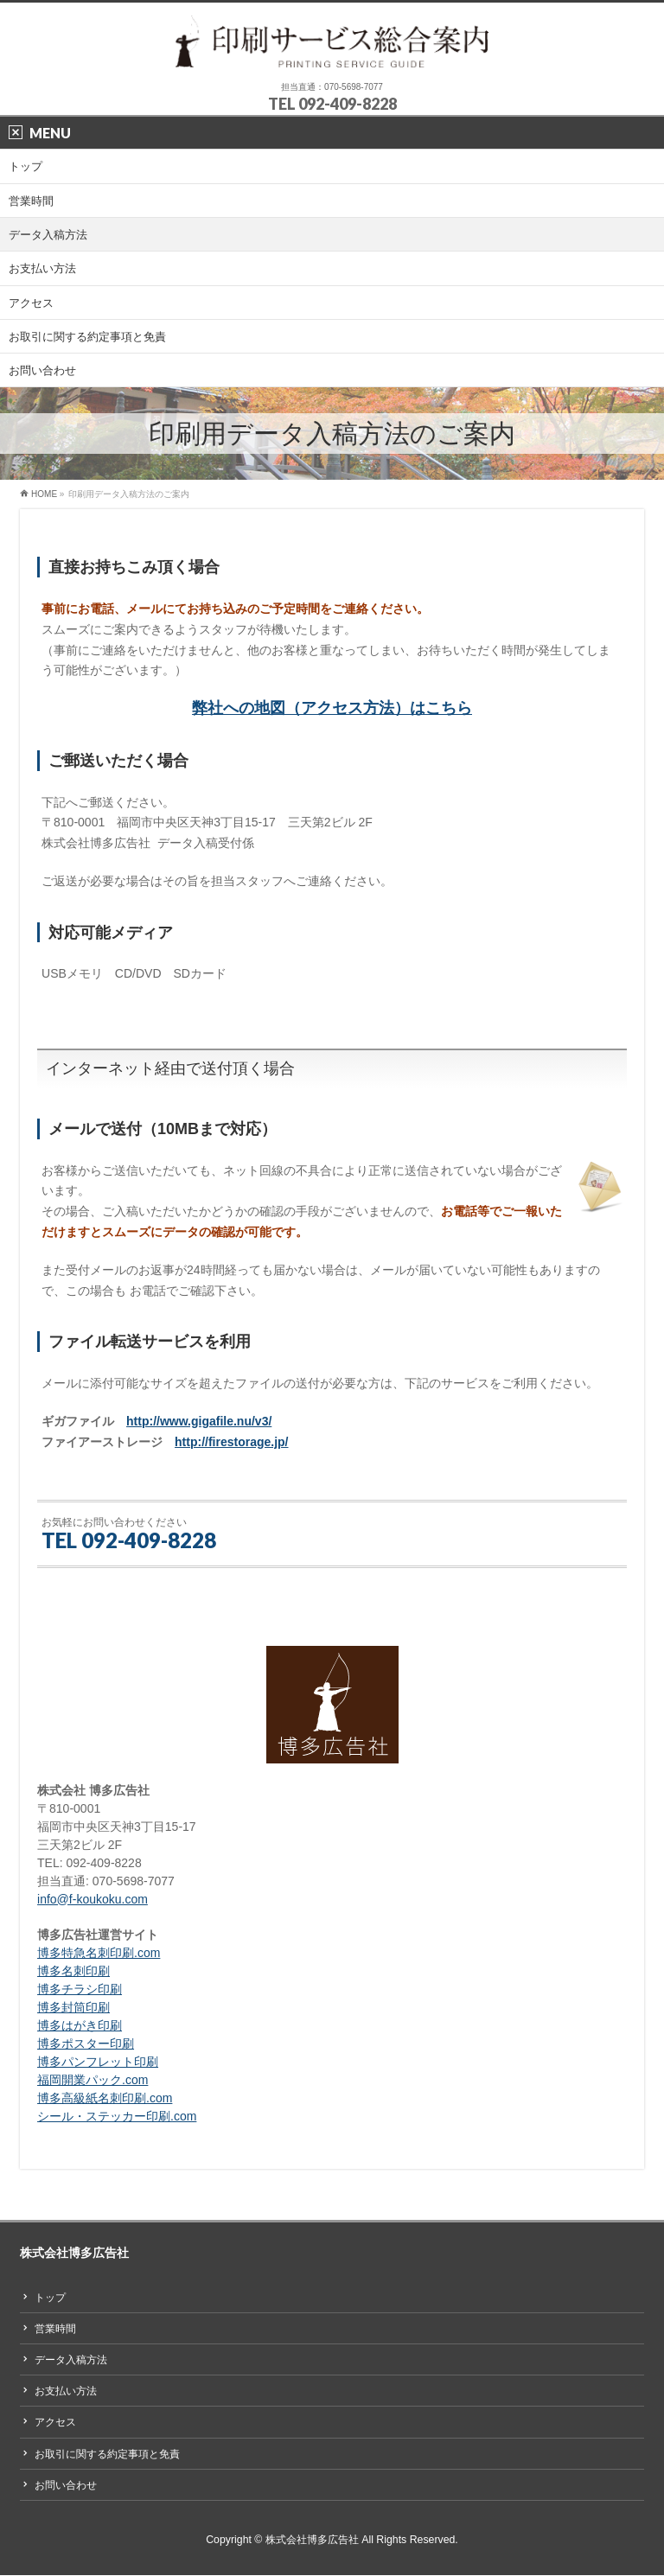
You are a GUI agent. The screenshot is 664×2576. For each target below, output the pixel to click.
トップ (50, 2298)
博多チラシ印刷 (79, 1989)
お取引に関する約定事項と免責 (107, 2454)
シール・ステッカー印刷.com (116, 2116)
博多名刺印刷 (73, 1971)
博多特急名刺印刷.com (98, 1953)
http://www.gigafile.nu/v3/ (198, 1421)
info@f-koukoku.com (92, 1899)
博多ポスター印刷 (85, 2043)
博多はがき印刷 (79, 2025)
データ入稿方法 (71, 2360)
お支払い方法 (66, 2391)
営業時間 (55, 2329)
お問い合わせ (66, 2485)
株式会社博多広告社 (312, 2540)
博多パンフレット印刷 (97, 2062)
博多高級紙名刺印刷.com (104, 2098)
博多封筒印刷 (73, 2007)
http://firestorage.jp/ (231, 1442)
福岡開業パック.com (92, 2080)
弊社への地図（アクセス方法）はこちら (332, 708)
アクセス (55, 2422)
